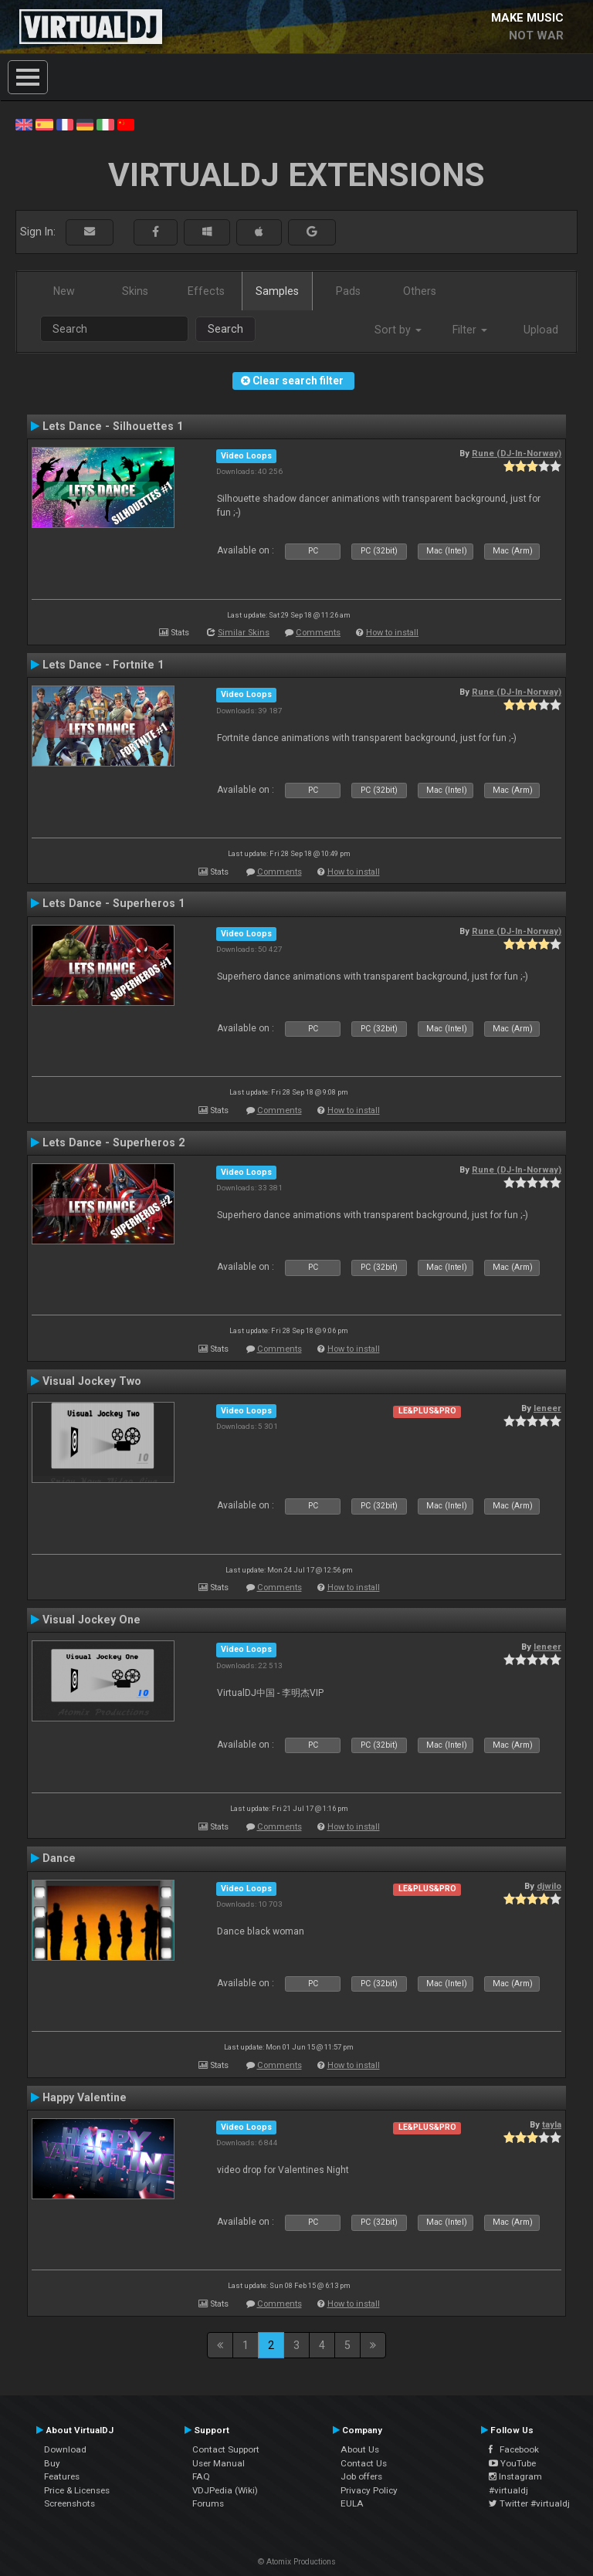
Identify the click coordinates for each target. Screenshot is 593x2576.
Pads (348, 291)
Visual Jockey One (91, 1619)
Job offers (361, 2476)
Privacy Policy (369, 2490)
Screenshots (69, 2503)
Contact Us (364, 2463)
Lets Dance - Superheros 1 (113, 903)
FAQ (201, 2476)
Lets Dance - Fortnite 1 (103, 664)
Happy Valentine (84, 2097)
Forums (208, 2503)
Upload (541, 329)
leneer (547, 1408)
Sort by (398, 329)
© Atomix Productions (297, 2562)
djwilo (549, 1885)
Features (62, 2476)
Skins (135, 291)
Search (225, 329)
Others (419, 291)
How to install (392, 633)
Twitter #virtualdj (529, 2503)
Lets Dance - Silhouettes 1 (112, 426)
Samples (277, 291)
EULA (352, 2503)
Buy (52, 2463)
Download (65, 2449)
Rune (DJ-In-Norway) (516, 453)
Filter (469, 329)
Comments (318, 633)
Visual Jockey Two (91, 1381)
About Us (360, 2449)
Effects (206, 291)
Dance (59, 1858)
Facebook (514, 2449)
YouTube (512, 2463)
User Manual (218, 2463)
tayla (551, 2124)
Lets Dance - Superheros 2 (113, 1142)
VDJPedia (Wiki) (225, 2490)
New (64, 291)
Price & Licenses (77, 2490)
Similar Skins (243, 633)
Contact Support (225, 2449)
